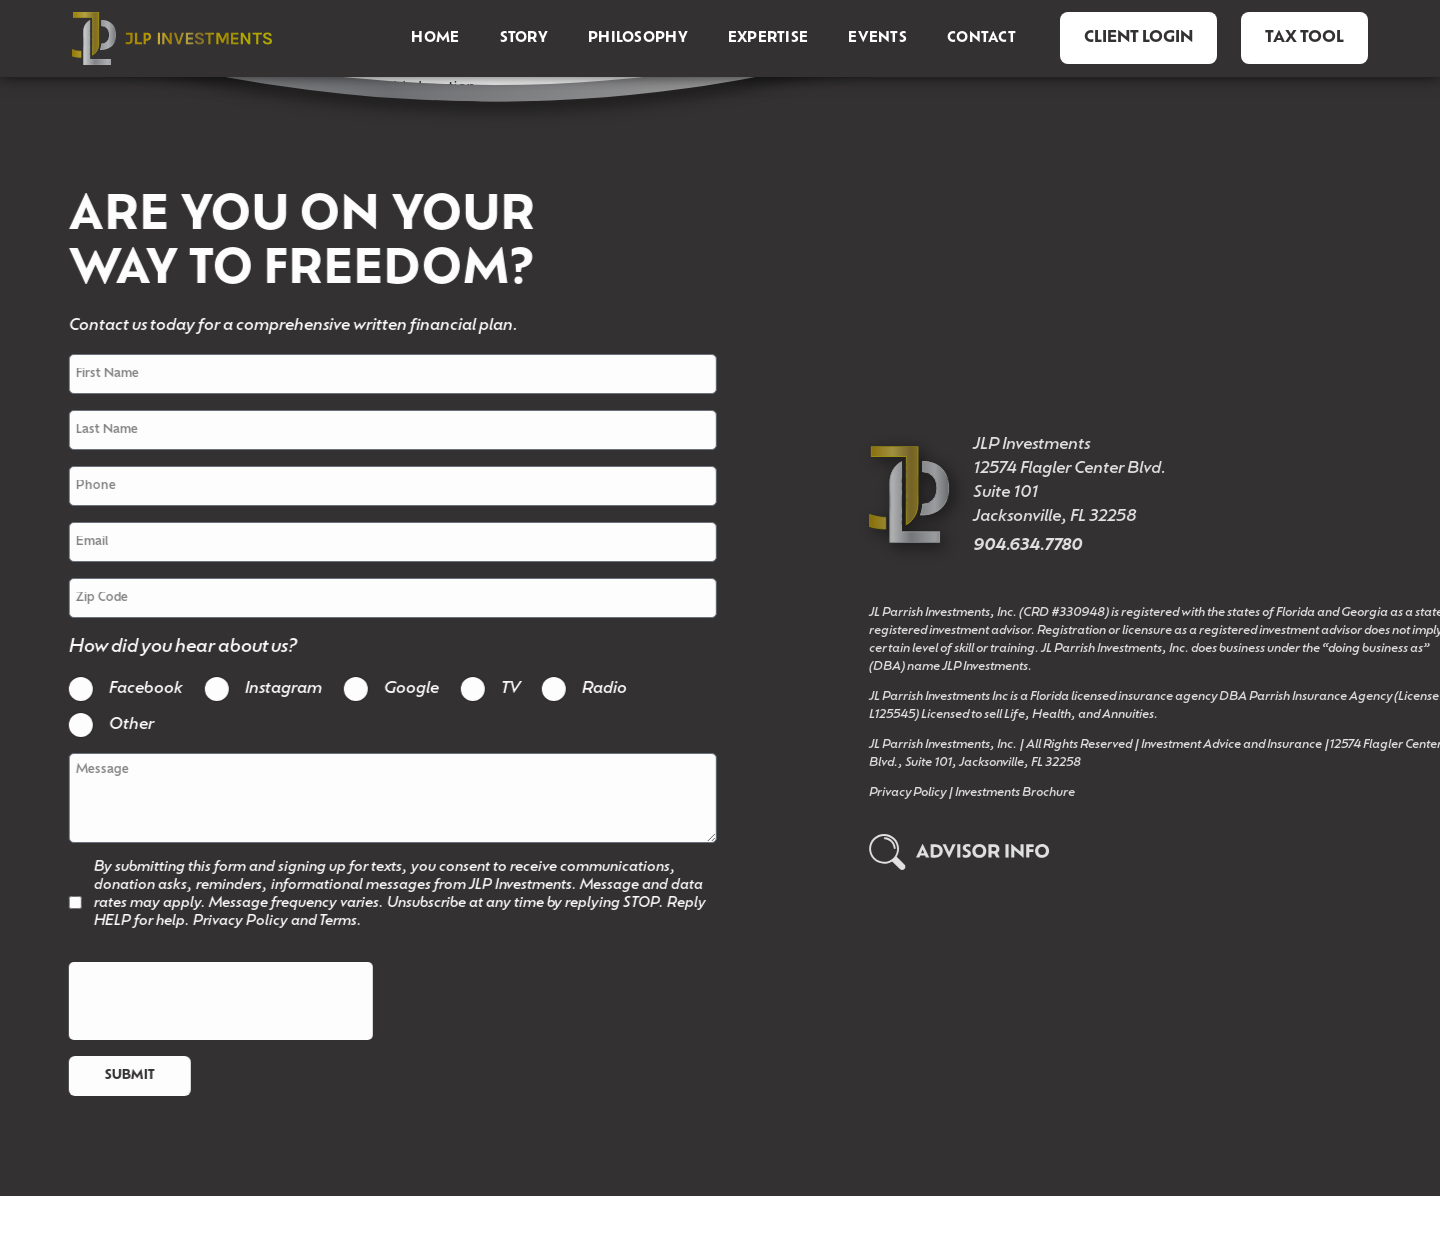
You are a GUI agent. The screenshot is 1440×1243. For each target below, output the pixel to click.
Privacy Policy (1019, 816)
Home (435, 38)
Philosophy (638, 38)
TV (483, 700)
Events (877, 38)
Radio (577, 700)
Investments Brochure (1127, 816)
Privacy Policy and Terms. (250, 956)
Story (524, 38)
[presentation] (194, 1036)
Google (384, 700)
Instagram (256, 700)
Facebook (119, 700)
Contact (981, 38)
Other (104, 736)
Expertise (768, 38)
